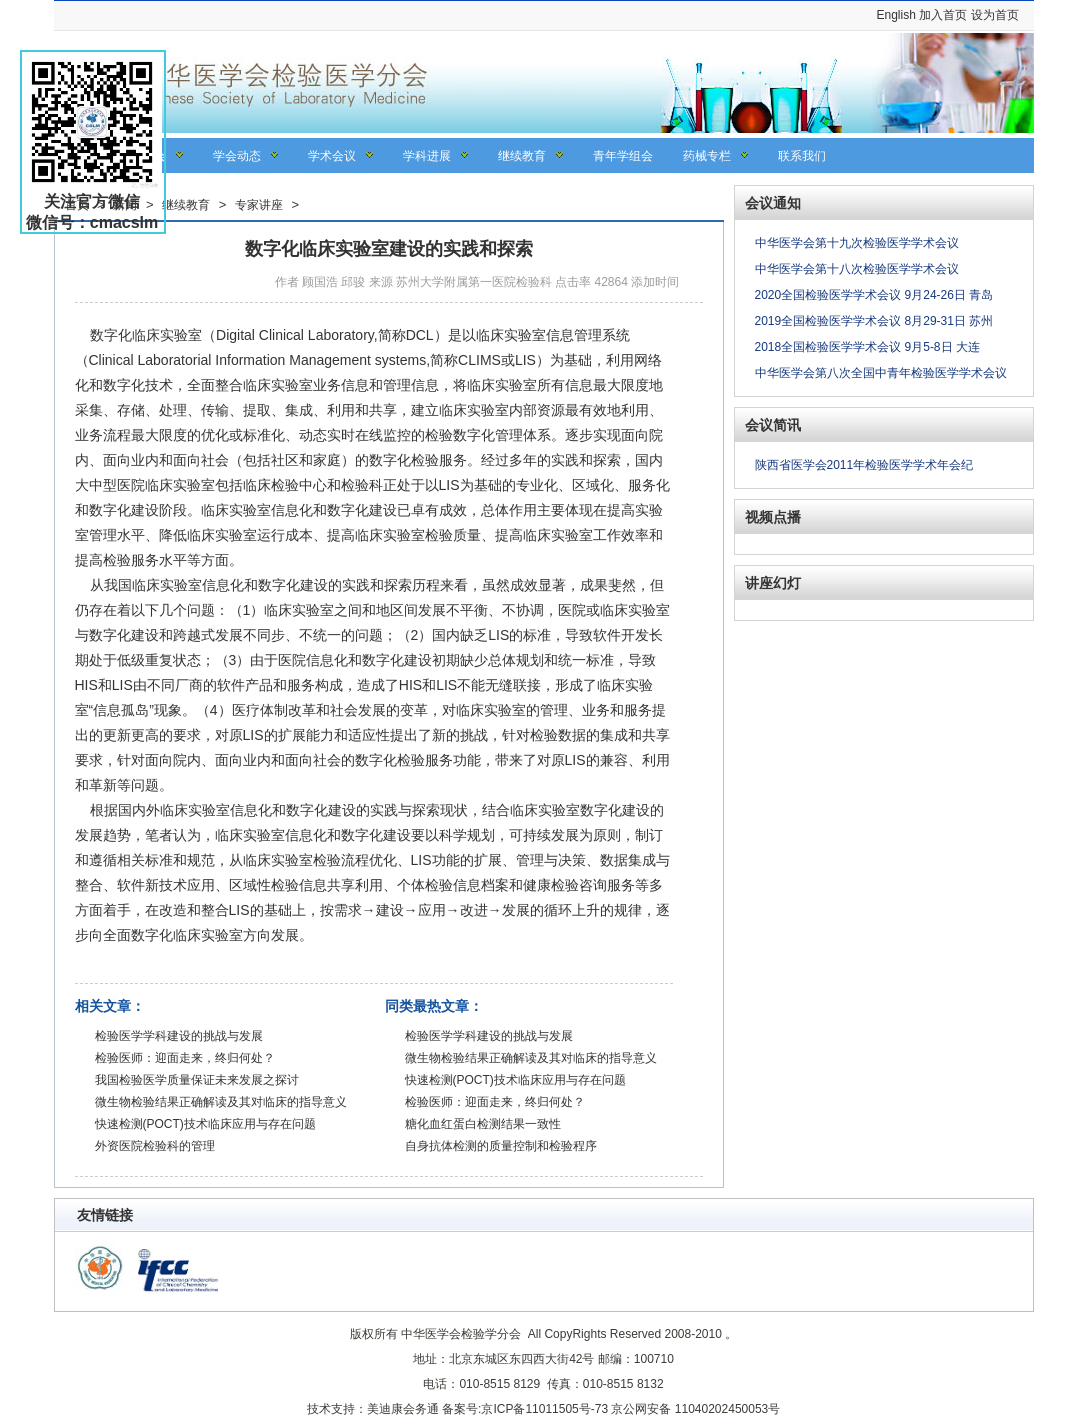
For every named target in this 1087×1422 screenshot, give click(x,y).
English (895, 15)
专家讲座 (259, 205)
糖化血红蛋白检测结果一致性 (483, 1124)
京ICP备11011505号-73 (544, 1409)
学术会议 (332, 156)
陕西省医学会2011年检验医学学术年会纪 (864, 465)
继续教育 (522, 156)
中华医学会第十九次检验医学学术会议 (857, 243)
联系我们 (802, 156)
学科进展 (427, 156)
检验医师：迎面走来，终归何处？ (185, 1058)
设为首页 (995, 15)
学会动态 (237, 156)
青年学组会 (623, 156)
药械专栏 (707, 156)
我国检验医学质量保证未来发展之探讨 (197, 1080)
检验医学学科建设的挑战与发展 (179, 1036)
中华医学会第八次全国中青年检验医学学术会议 (881, 373)
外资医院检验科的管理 (155, 1146)
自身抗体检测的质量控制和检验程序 (501, 1146)
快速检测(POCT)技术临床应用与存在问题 (205, 1124)
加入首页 (943, 15)
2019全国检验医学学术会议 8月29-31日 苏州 (874, 321)
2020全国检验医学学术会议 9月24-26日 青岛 (874, 295)
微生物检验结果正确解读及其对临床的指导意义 (221, 1102)
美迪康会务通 (403, 1409)
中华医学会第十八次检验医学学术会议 (857, 269)
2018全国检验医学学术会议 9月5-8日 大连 (867, 347)
